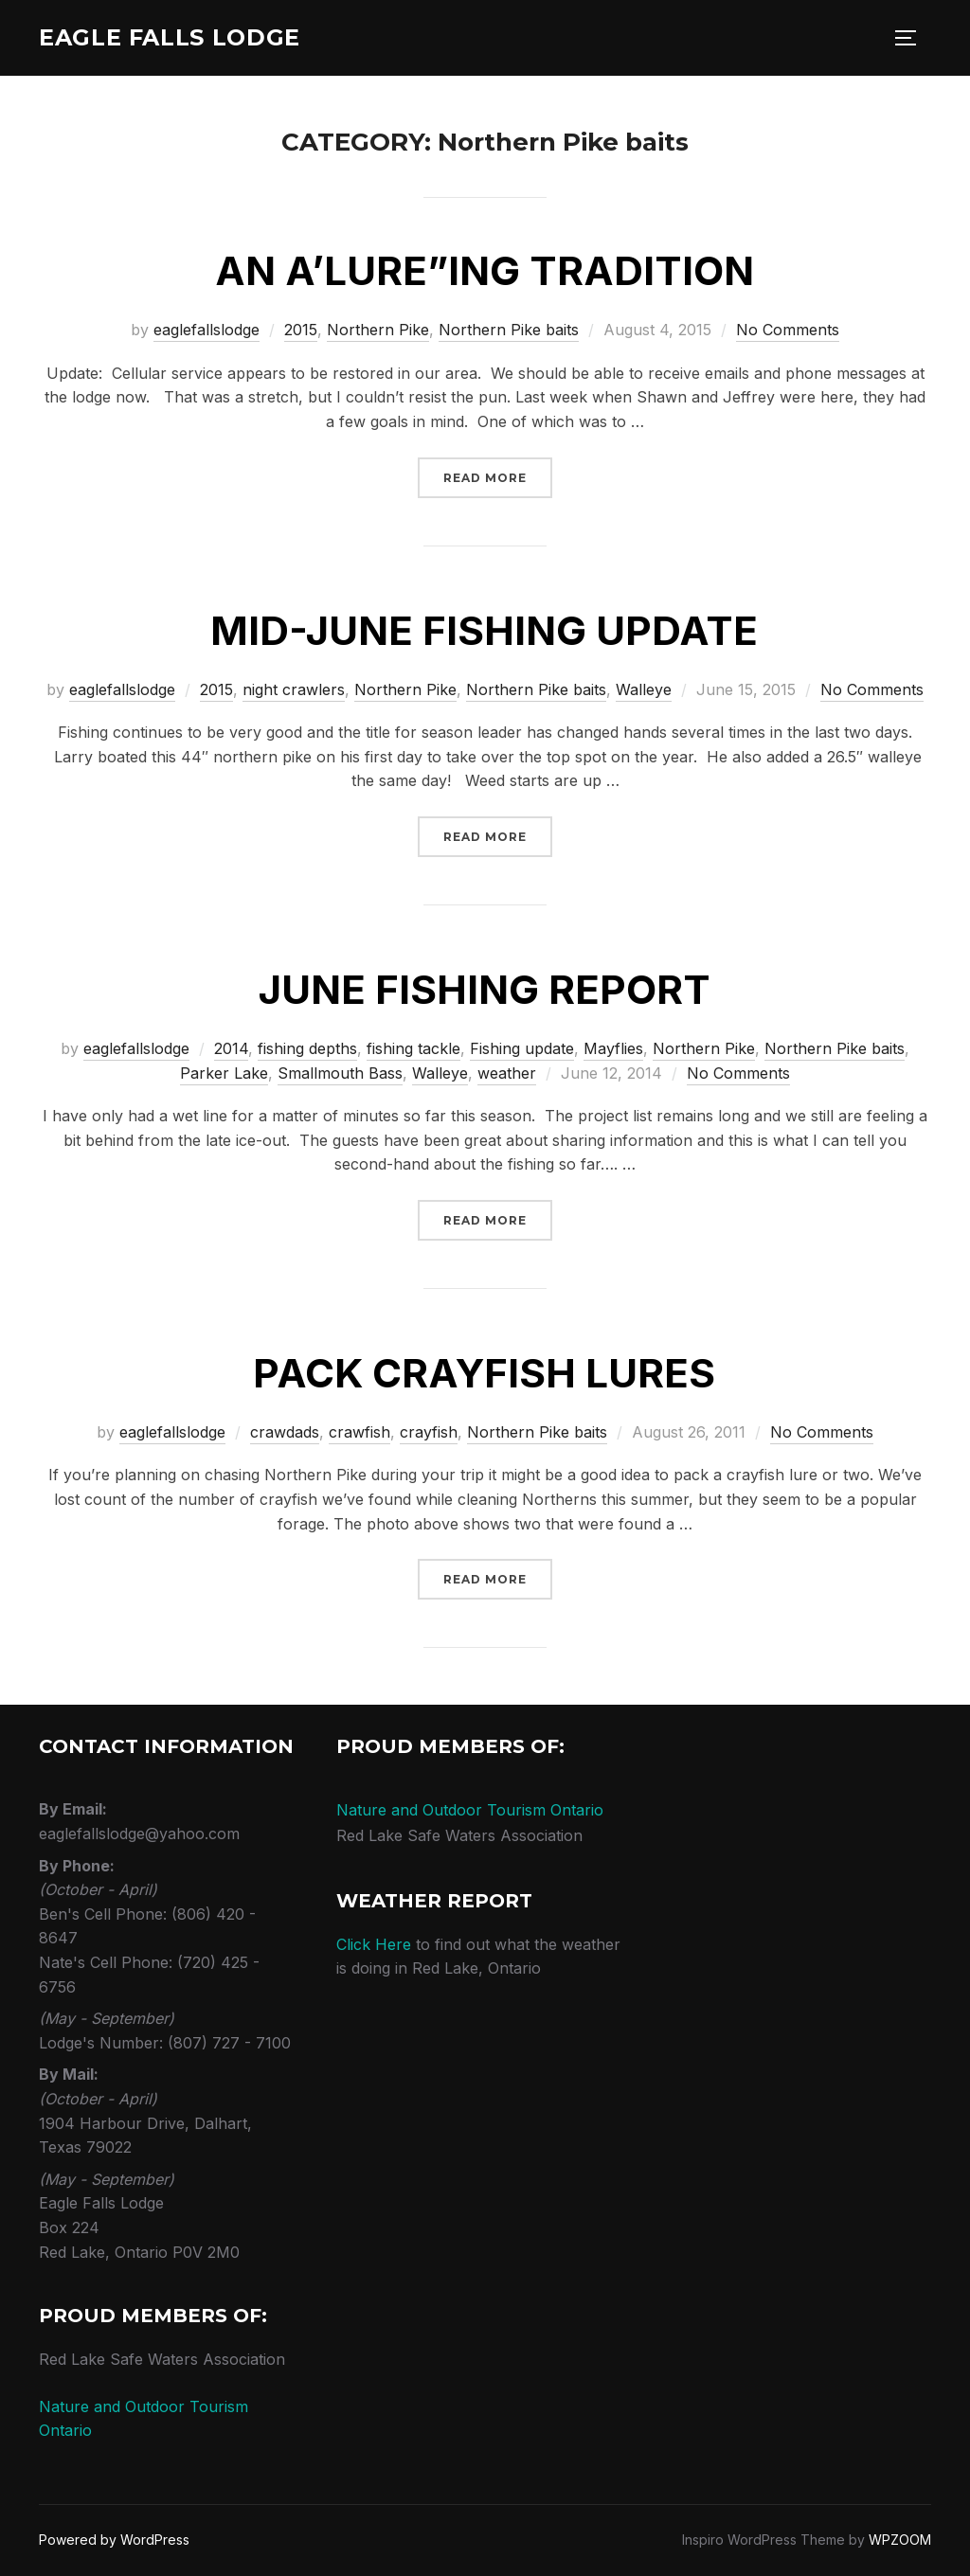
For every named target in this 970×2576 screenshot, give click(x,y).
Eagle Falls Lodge (182, 38)
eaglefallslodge (206, 329)
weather (506, 1073)
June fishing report (484, 989)
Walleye (644, 689)
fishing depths (307, 1048)
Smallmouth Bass (340, 1073)
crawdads (284, 1431)
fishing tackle (413, 1048)
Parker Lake (224, 1073)
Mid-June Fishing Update (484, 630)
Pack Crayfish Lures (484, 1373)
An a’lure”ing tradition (484, 270)
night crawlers (293, 689)
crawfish (359, 1431)
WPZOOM (900, 2539)
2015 (300, 329)
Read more (497, 476)
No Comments (787, 329)
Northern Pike (378, 329)
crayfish (429, 1431)
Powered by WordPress (114, 2539)
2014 (231, 1048)
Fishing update (522, 1048)
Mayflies (613, 1048)
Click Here (373, 1944)
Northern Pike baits (509, 329)
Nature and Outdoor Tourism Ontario (469, 1809)
